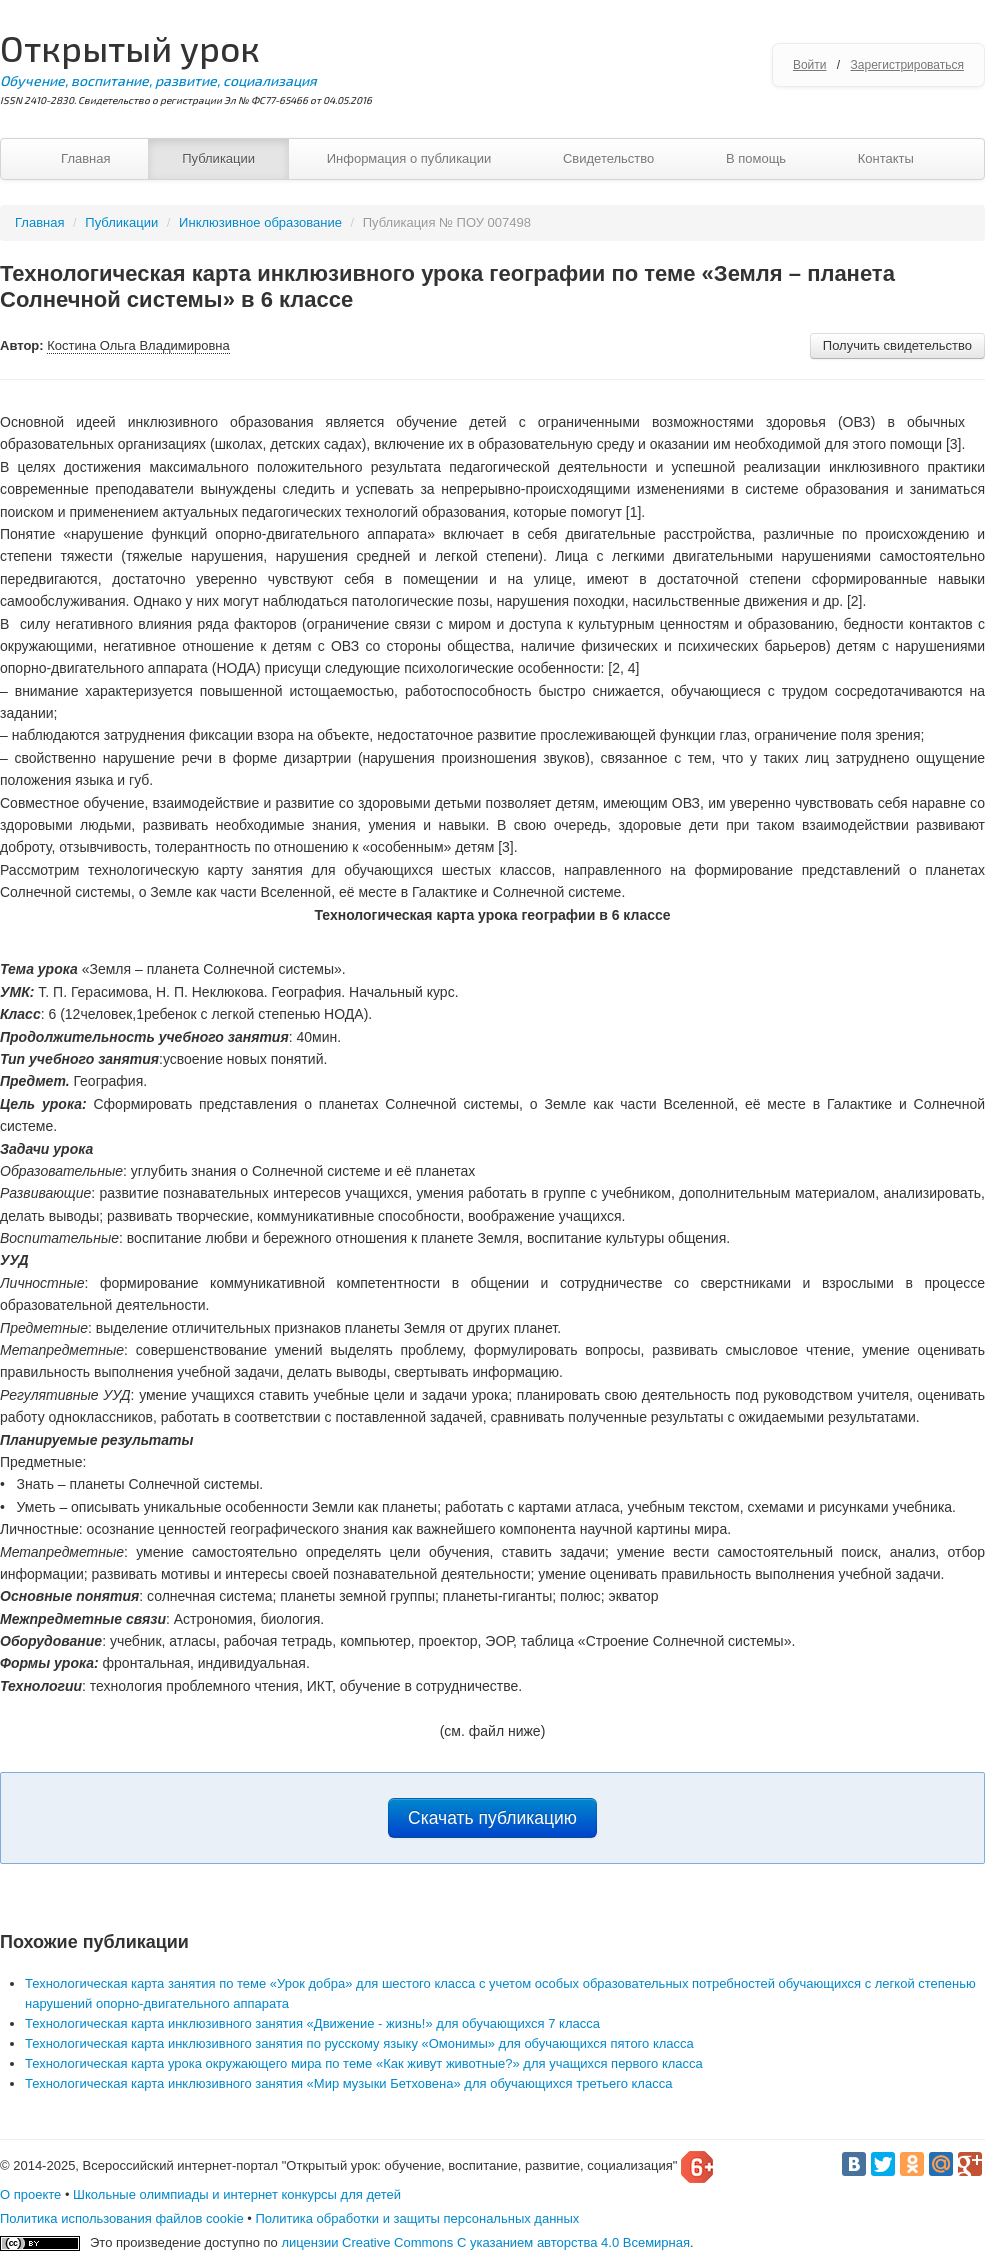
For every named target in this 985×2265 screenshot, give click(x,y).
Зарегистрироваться (907, 65)
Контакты (886, 158)
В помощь (756, 158)
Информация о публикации (409, 158)
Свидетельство (608, 158)
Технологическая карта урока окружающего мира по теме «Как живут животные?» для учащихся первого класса (364, 2063)
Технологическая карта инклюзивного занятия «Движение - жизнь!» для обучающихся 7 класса (312, 2023)
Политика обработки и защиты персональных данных (417, 2218)
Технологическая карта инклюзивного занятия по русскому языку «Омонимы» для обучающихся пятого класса (359, 2043)
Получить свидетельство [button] (897, 345)
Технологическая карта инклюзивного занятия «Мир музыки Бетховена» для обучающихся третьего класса (348, 2083)
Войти (810, 65)
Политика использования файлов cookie (122, 2218)
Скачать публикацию (492, 1818)
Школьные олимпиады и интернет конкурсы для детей (237, 2194)
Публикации (218, 158)
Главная (85, 158)
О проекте (30, 2194)
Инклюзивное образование (260, 222)
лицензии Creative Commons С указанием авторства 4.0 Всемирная (485, 2242)
